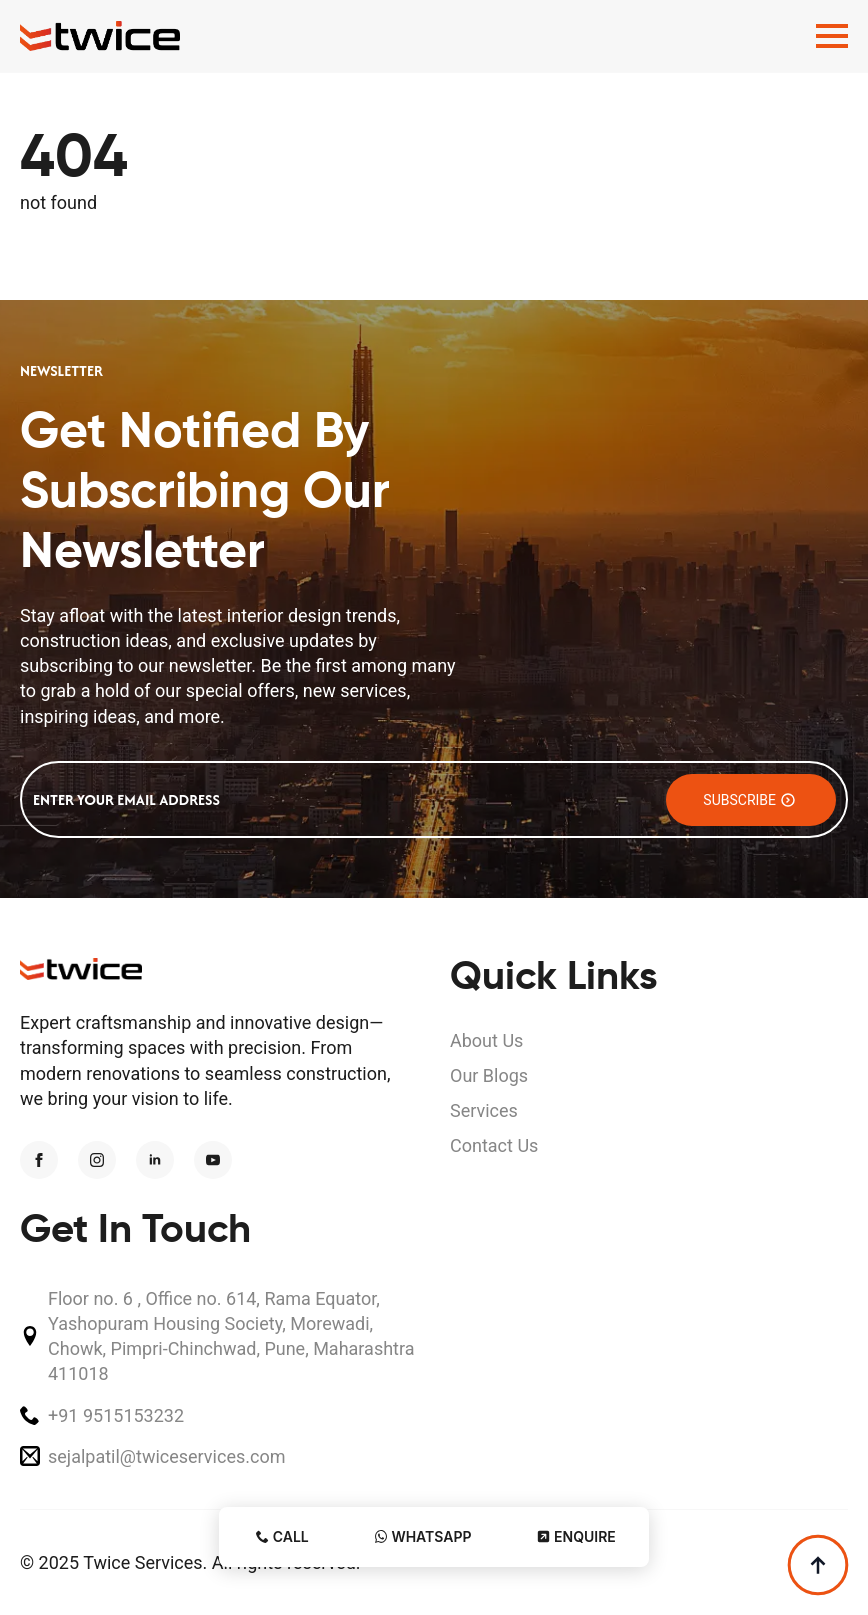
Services (484, 1110)
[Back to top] (818, 1565)
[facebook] (39, 1160)
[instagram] (97, 1160)
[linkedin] (155, 1160)
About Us (486, 1040)
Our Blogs (489, 1075)
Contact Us (494, 1145)
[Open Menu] (832, 36)
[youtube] (213, 1160)
